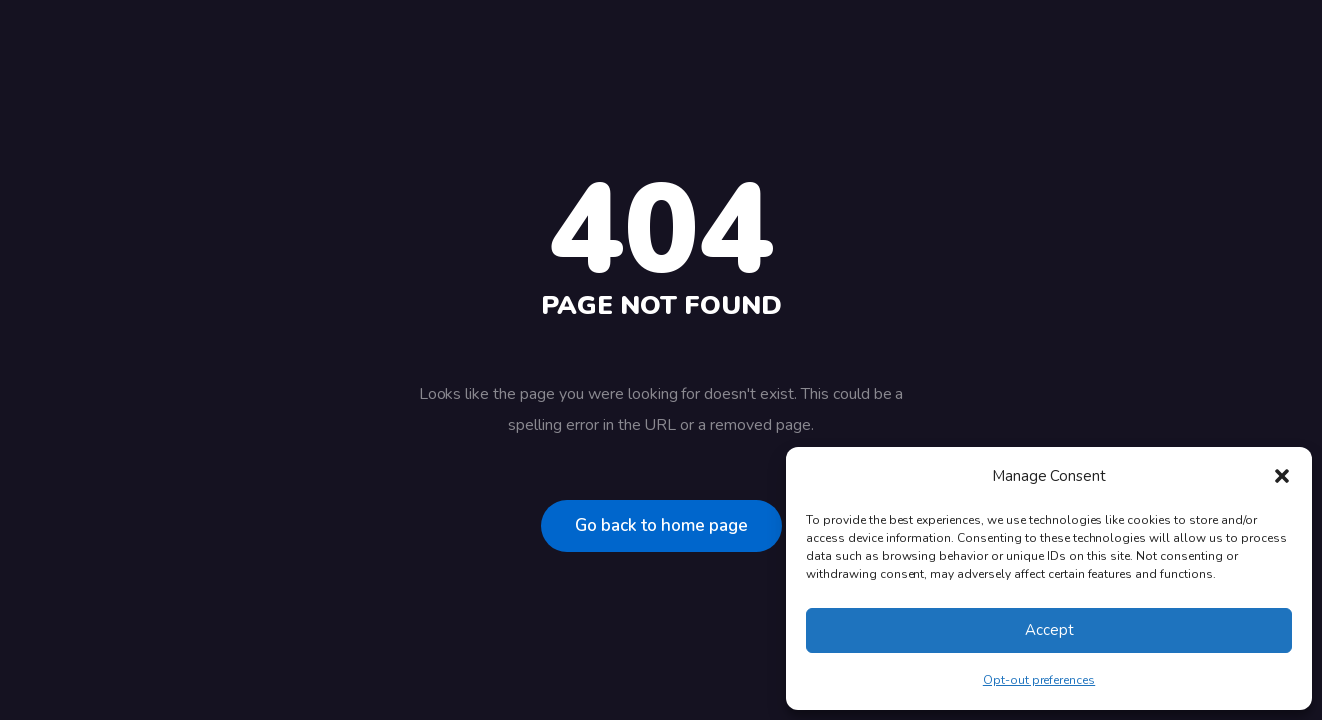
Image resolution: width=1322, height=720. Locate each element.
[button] (1282, 476)
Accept (1049, 630)
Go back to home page (661, 525)
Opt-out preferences (1039, 680)
